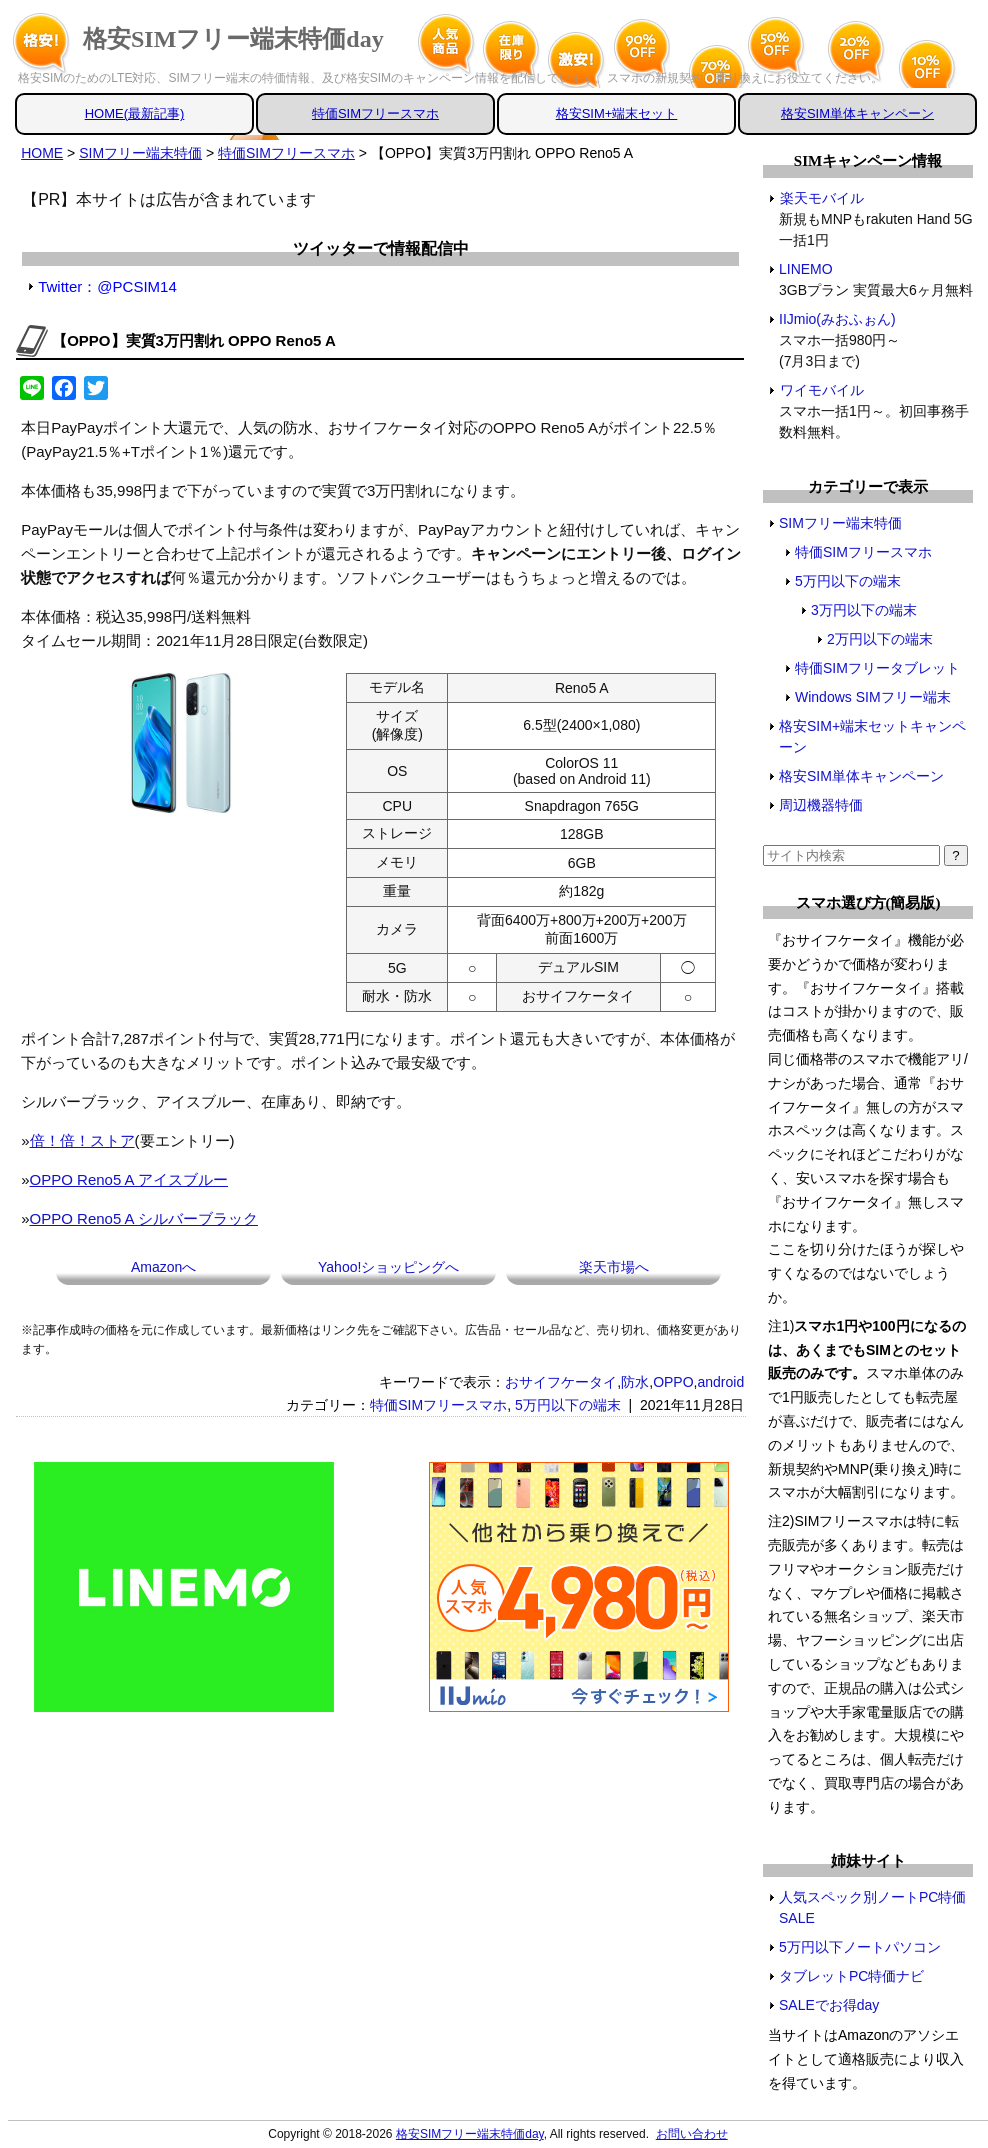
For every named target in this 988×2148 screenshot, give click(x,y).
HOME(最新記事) (135, 113)
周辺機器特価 (821, 805)
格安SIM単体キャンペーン (857, 113)
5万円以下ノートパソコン (860, 1947)
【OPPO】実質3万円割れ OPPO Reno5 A (194, 340)
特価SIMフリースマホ (375, 113)
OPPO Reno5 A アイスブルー (129, 1179)
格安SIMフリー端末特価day (233, 39)
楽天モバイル (821, 198)
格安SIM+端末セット (617, 113)
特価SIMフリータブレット (877, 668)
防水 (635, 1382)
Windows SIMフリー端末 (873, 697)
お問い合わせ (692, 2134)
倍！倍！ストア (82, 1140)
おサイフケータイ (561, 1382)
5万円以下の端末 (568, 1405)
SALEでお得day (829, 2005)
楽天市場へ (614, 1267)
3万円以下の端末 (864, 610)
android (720, 1382)
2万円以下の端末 (880, 639)
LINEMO (806, 269)
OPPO (673, 1382)
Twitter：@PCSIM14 (107, 286)
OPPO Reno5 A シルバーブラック (144, 1218)
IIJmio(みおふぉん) (838, 319)
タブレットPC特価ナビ (851, 1976)
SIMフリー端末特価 (840, 523)
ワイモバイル (821, 390)
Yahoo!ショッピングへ (388, 1267)
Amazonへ (163, 1267)
